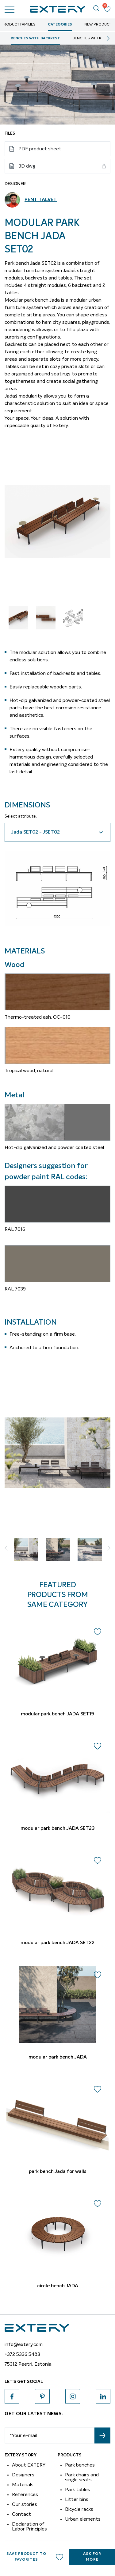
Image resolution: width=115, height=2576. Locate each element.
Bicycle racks (79, 2509)
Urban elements (83, 2519)
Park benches (80, 2465)
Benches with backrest (35, 38)
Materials (22, 2484)
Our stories (24, 2504)
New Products (99, 24)
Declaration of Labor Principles (29, 2526)
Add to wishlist (59, 2557)
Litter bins (76, 2499)
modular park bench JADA (58, 2057)
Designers (23, 2474)
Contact (21, 2514)
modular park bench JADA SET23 (58, 1828)
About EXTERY (28, 2465)
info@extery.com (24, 2344)
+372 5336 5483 (22, 2354)
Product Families (18, 24)
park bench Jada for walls (57, 2171)
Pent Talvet (41, 199)
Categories (60, 24)
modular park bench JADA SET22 (57, 1942)
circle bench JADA (57, 2286)
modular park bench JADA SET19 (57, 1714)
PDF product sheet (39, 148)
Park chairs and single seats (82, 2477)
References (25, 2494)
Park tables (77, 2489)
